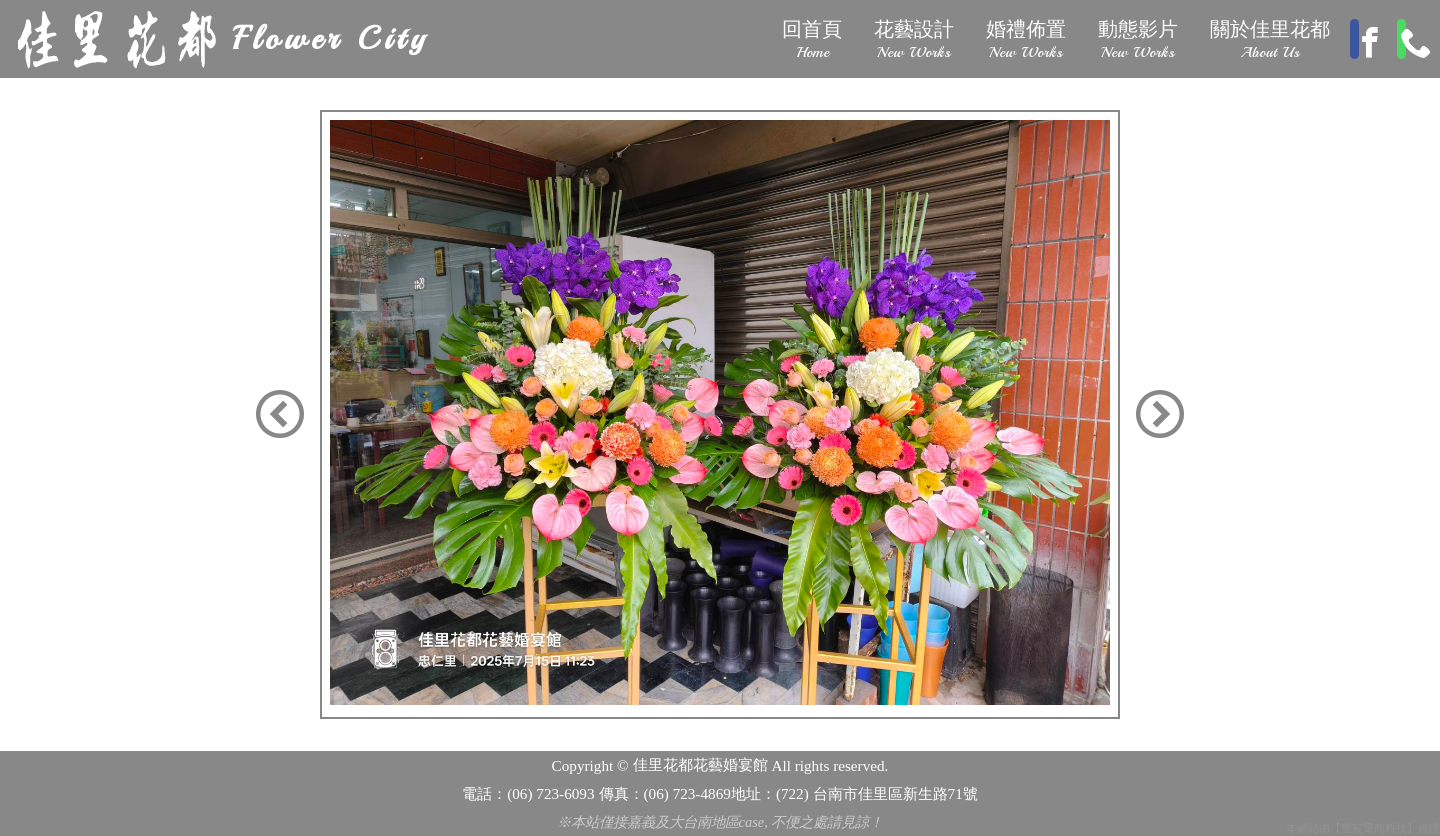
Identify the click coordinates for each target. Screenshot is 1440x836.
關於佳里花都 (1268, 40)
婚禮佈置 (1024, 40)
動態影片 (1136, 40)
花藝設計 (912, 40)
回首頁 (810, 40)
